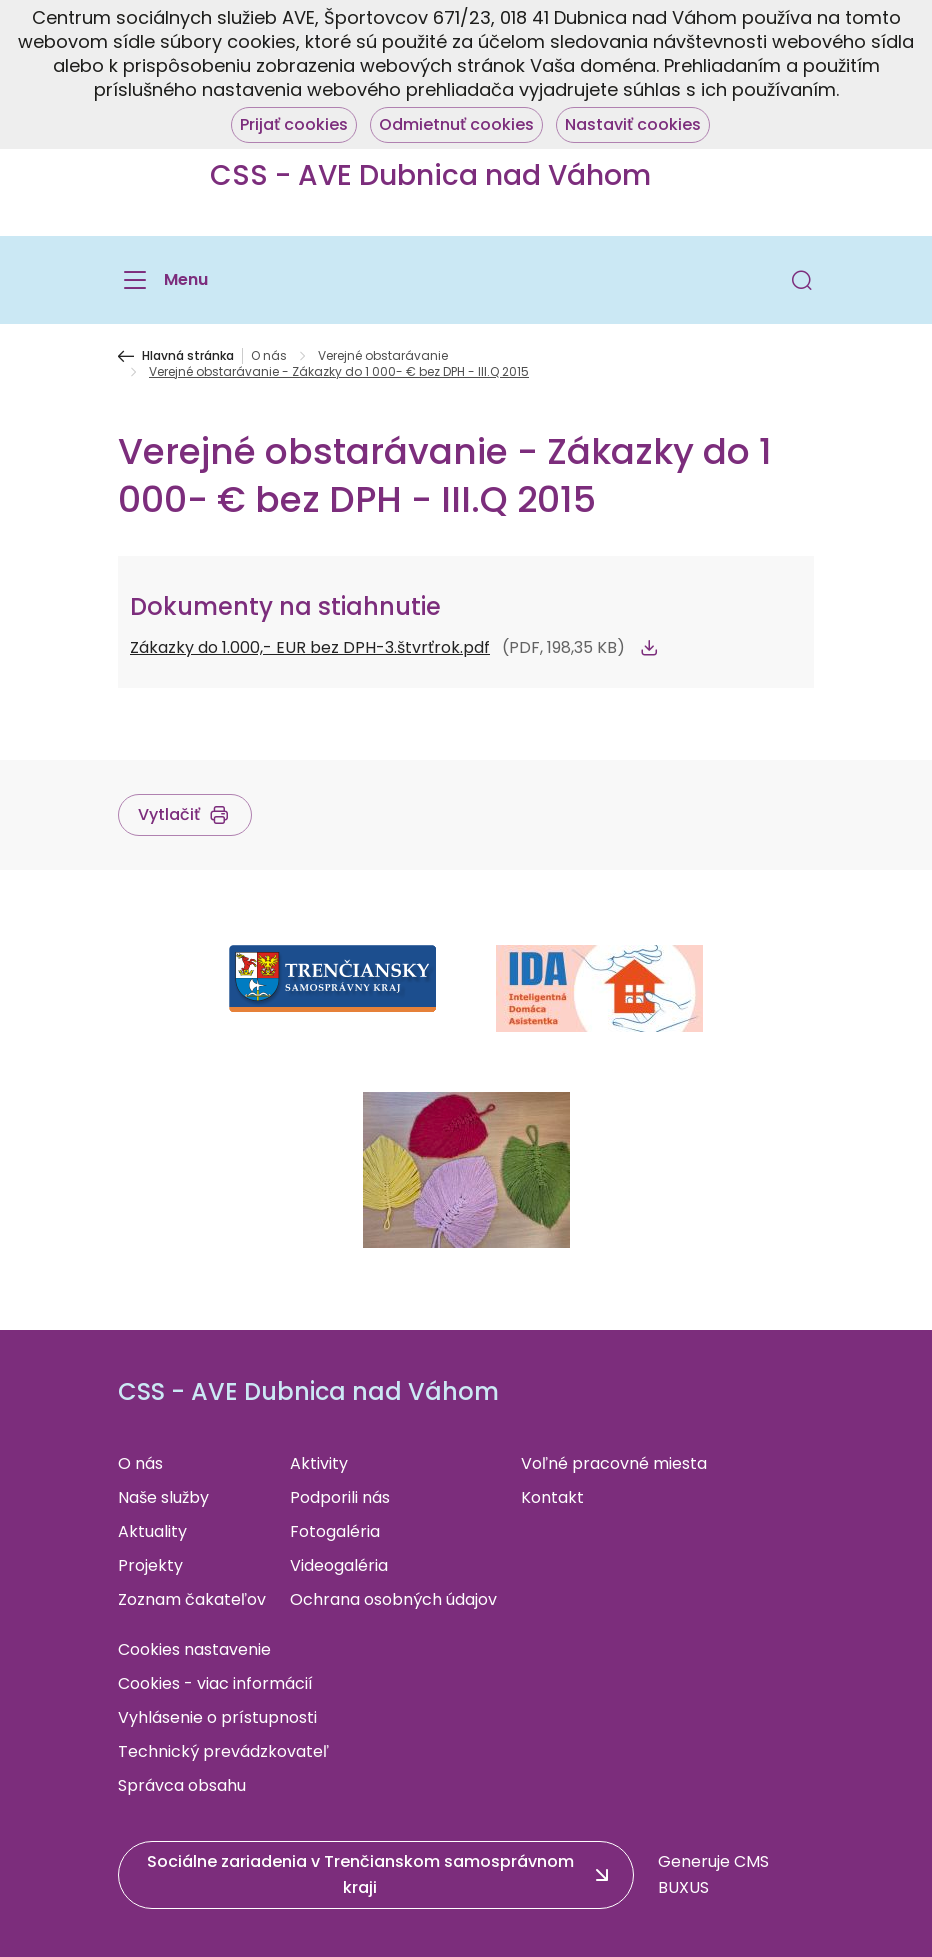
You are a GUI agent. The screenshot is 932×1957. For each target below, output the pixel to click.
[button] (802, 280)
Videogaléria (339, 1565)
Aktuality (152, 1531)
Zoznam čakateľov (192, 1599)
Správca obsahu (182, 1785)
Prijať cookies (294, 124)
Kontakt (552, 1497)
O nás (269, 356)
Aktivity (319, 1463)
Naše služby (163, 1497)
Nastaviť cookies (633, 124)
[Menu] (163, 280)
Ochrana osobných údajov (393, 1599)
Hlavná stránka (188, 356)
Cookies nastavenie (194, 1649)
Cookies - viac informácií (215, 1683)
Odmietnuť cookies (456, 124)
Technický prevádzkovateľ (223, 1751)
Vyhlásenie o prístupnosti (217, 1717)
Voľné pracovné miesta (614, 1463)
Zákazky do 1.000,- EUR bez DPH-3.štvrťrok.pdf (310, 647)
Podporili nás (340, 1497)
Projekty (150, 1565)
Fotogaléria (335, 1531)
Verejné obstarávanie (383, 356)
